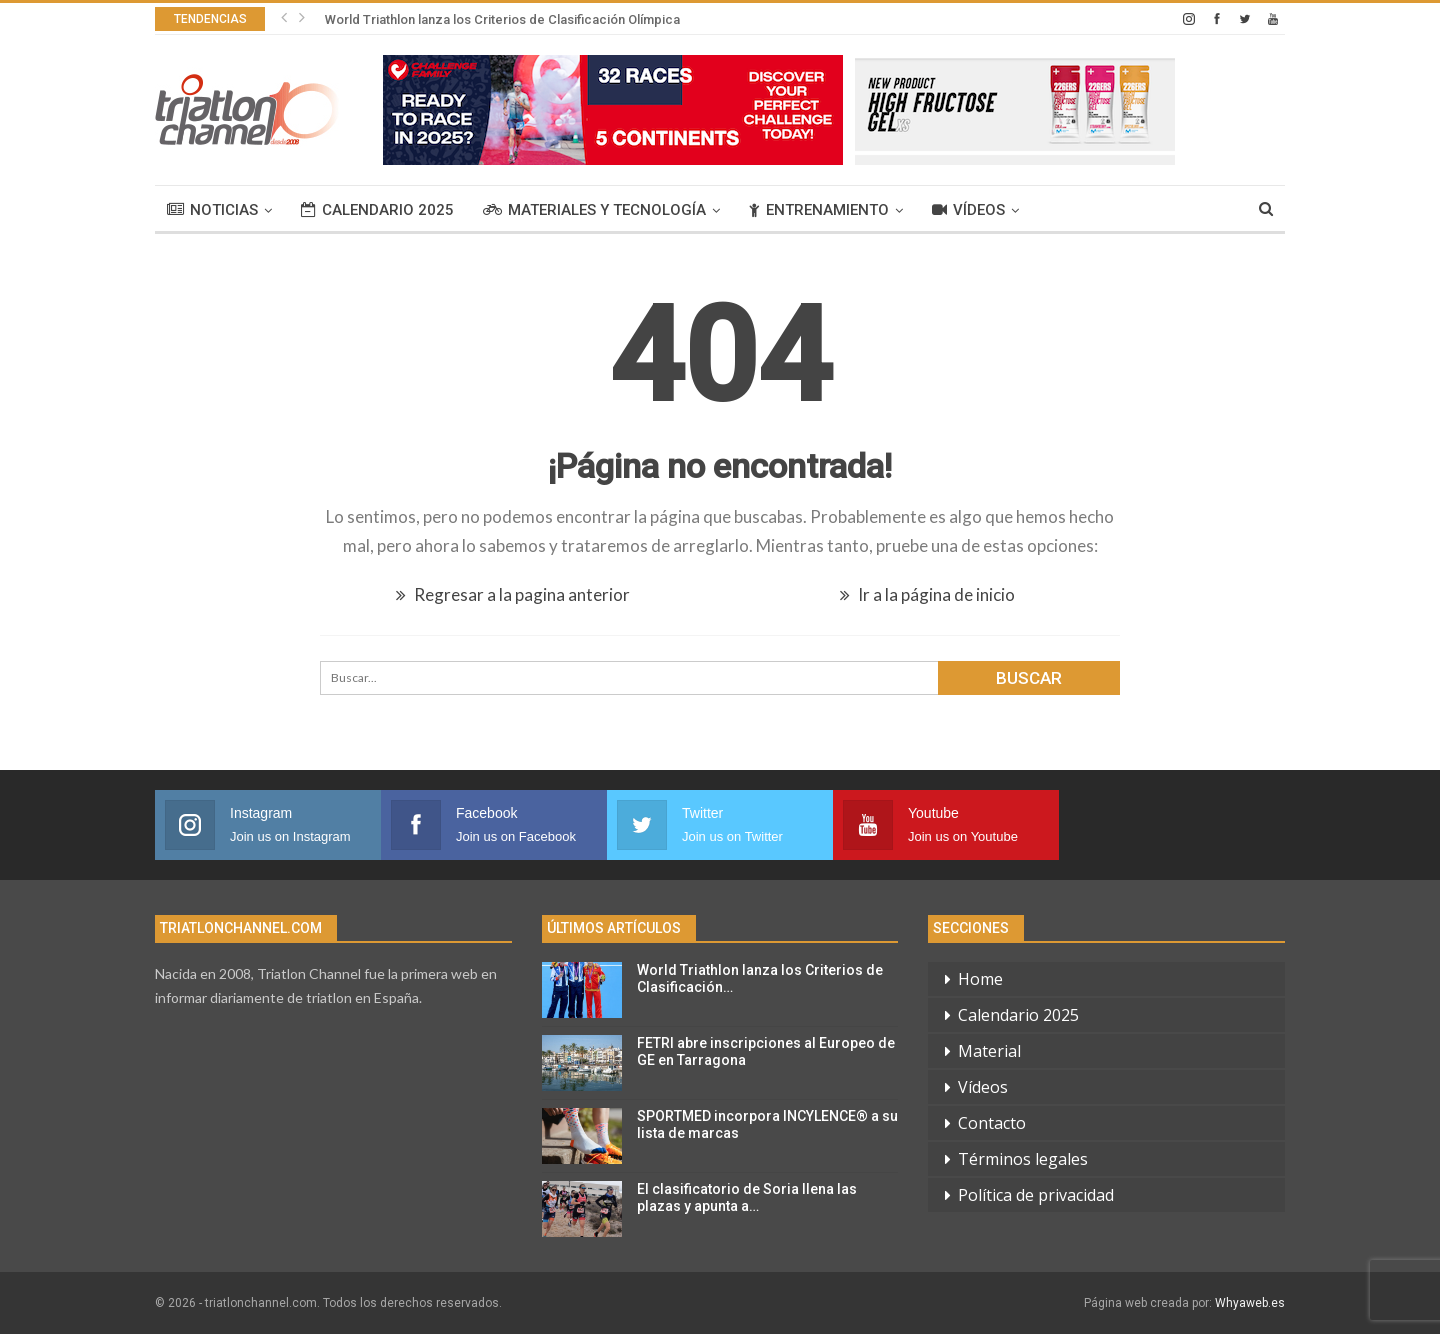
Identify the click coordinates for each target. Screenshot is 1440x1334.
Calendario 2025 (377, 210)
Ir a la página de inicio (927, 594)
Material (989, 1051)
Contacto (992, 1123)
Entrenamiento (819, 210)
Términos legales (1023, 1159)
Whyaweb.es (1250, 1303)
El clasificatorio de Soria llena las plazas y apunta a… (747, 1197)
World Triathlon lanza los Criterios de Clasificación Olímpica (502, 19)
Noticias (212, 210)
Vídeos (968, 210)
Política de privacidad (1036, 1195)
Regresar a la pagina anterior (513, 594)
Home (980, 979)
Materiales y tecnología (594, 210)
